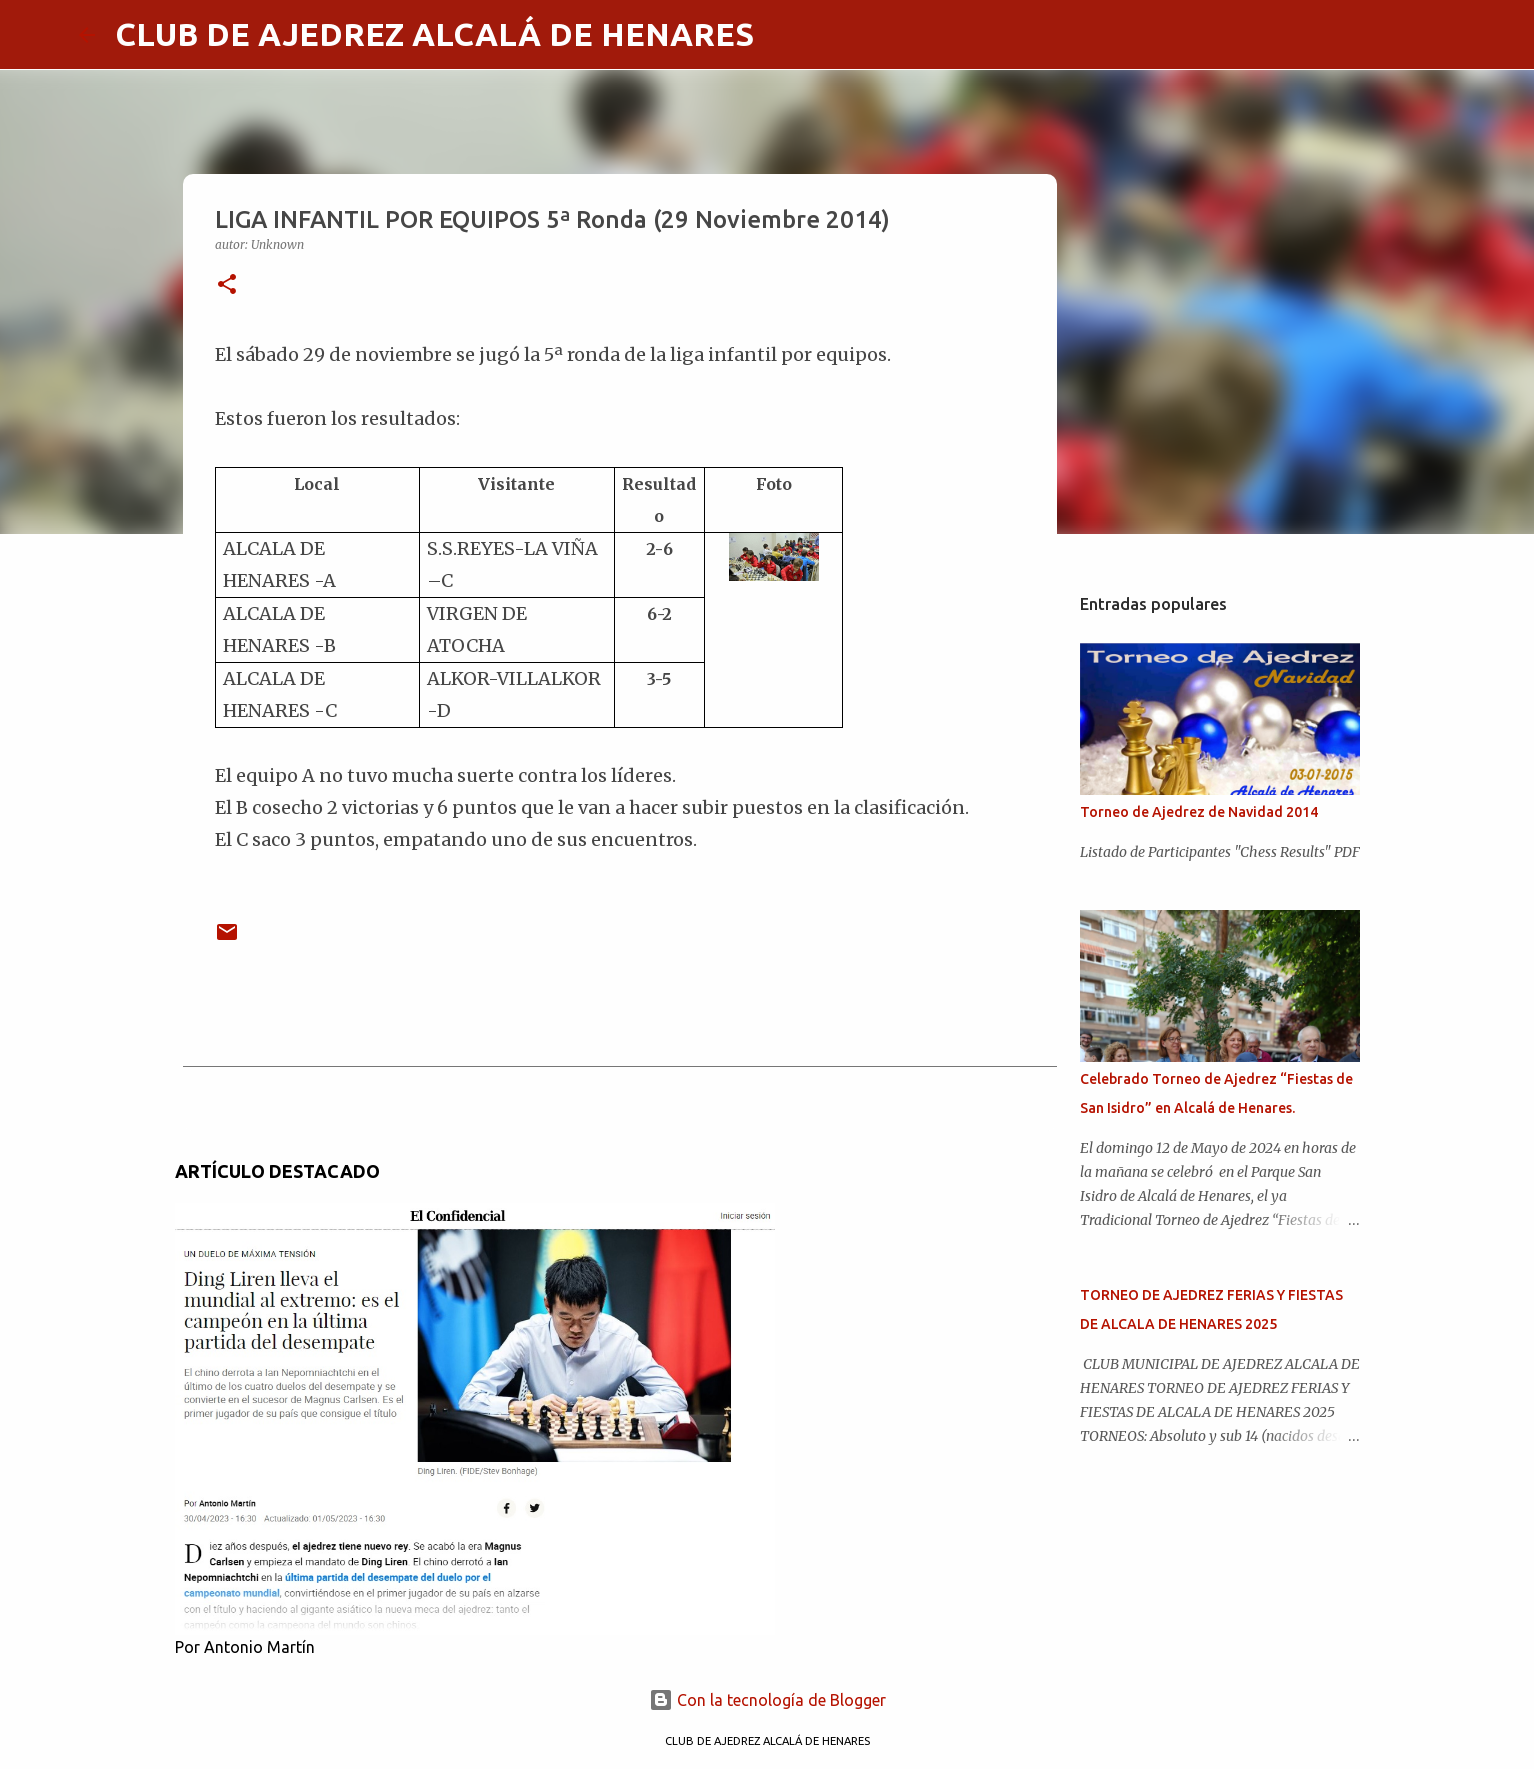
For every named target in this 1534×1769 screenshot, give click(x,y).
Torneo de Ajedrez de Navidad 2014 (1199, 812)
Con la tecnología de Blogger (767, 1700)
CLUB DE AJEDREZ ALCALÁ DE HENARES (434, 34)
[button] (227, 285)
